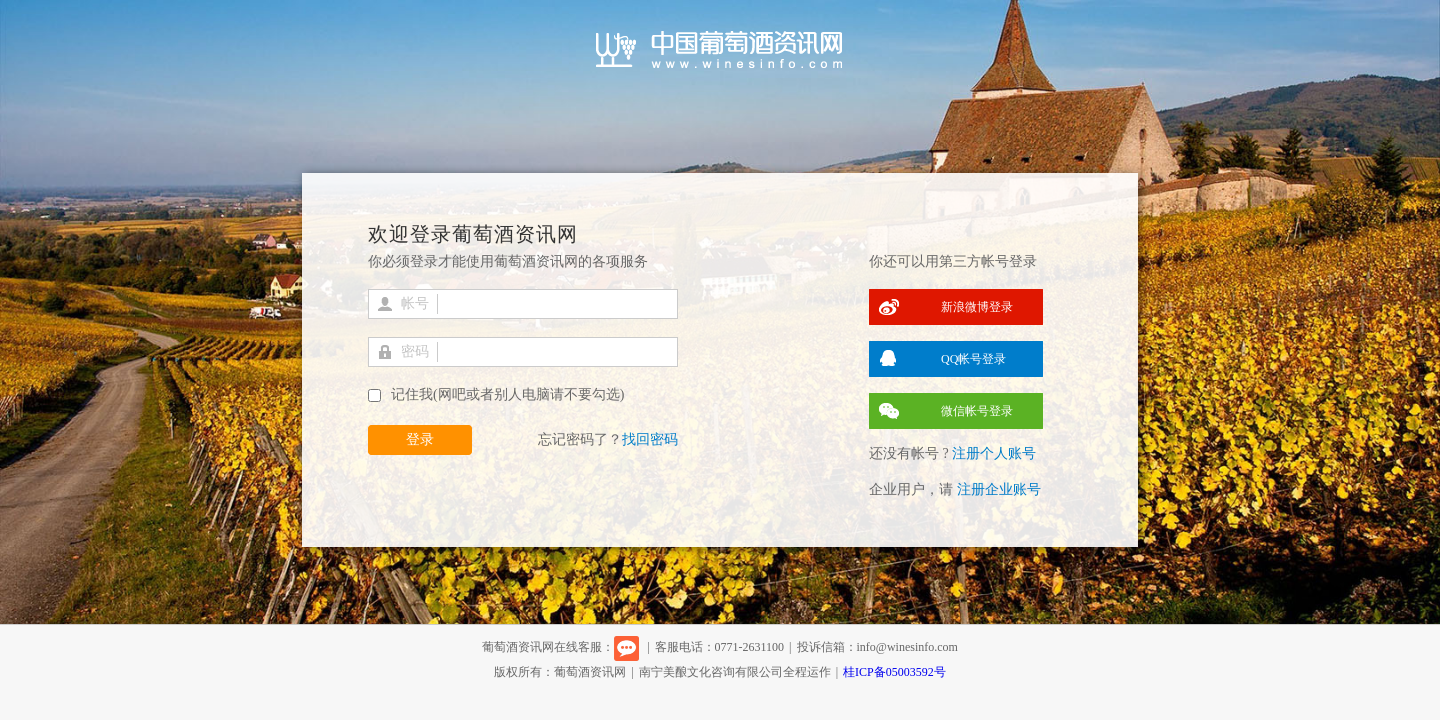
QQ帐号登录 (973, 359)
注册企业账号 (999, 489)
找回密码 (650, 439)
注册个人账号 (994, 453)
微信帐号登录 (977, 411)
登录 (420, 439)
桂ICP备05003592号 (894, 672)
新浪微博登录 (977, 307)
